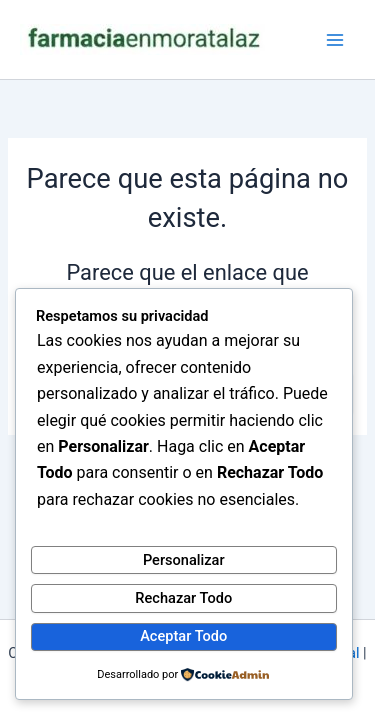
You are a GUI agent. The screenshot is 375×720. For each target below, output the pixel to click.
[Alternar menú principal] (335, 39)
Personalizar (184, 560)
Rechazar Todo (183, 598)
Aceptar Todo (183, 636)
